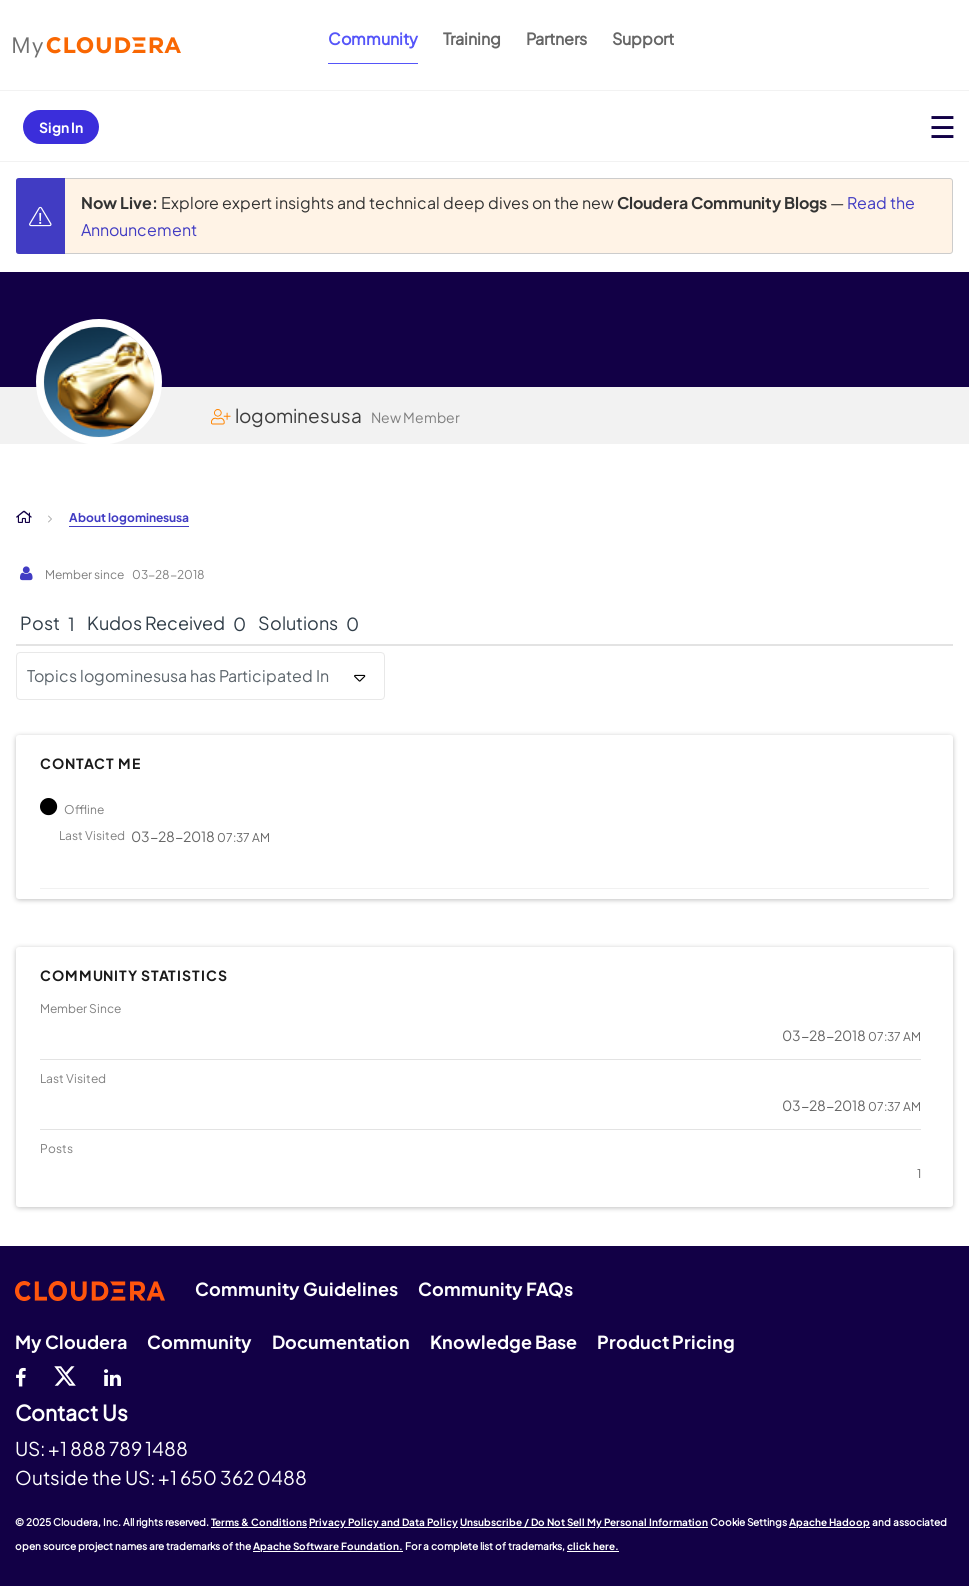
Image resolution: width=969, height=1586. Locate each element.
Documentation (341, 1341)
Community (373, 38)
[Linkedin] (112, 1375)
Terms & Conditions (259, 1522)
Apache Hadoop (829, 1522)
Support (643, 38)
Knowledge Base (503, 1341)
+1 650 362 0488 (232, 1477)
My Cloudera (71, 1341)
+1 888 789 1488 (118, 1448)
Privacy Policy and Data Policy (383, 1522)
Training (472, 38)
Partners (556, 38)
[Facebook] (20, 1375)
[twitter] (65, 1375)
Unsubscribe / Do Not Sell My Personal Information (584, 1522)
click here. (593, 1546)
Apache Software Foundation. (328, 1546)
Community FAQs (495, 1288)
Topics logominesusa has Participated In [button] (178, 675)
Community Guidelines (296, 1288)
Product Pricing (666, 1341)
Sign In (61, 127)
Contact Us (71, 1413)
